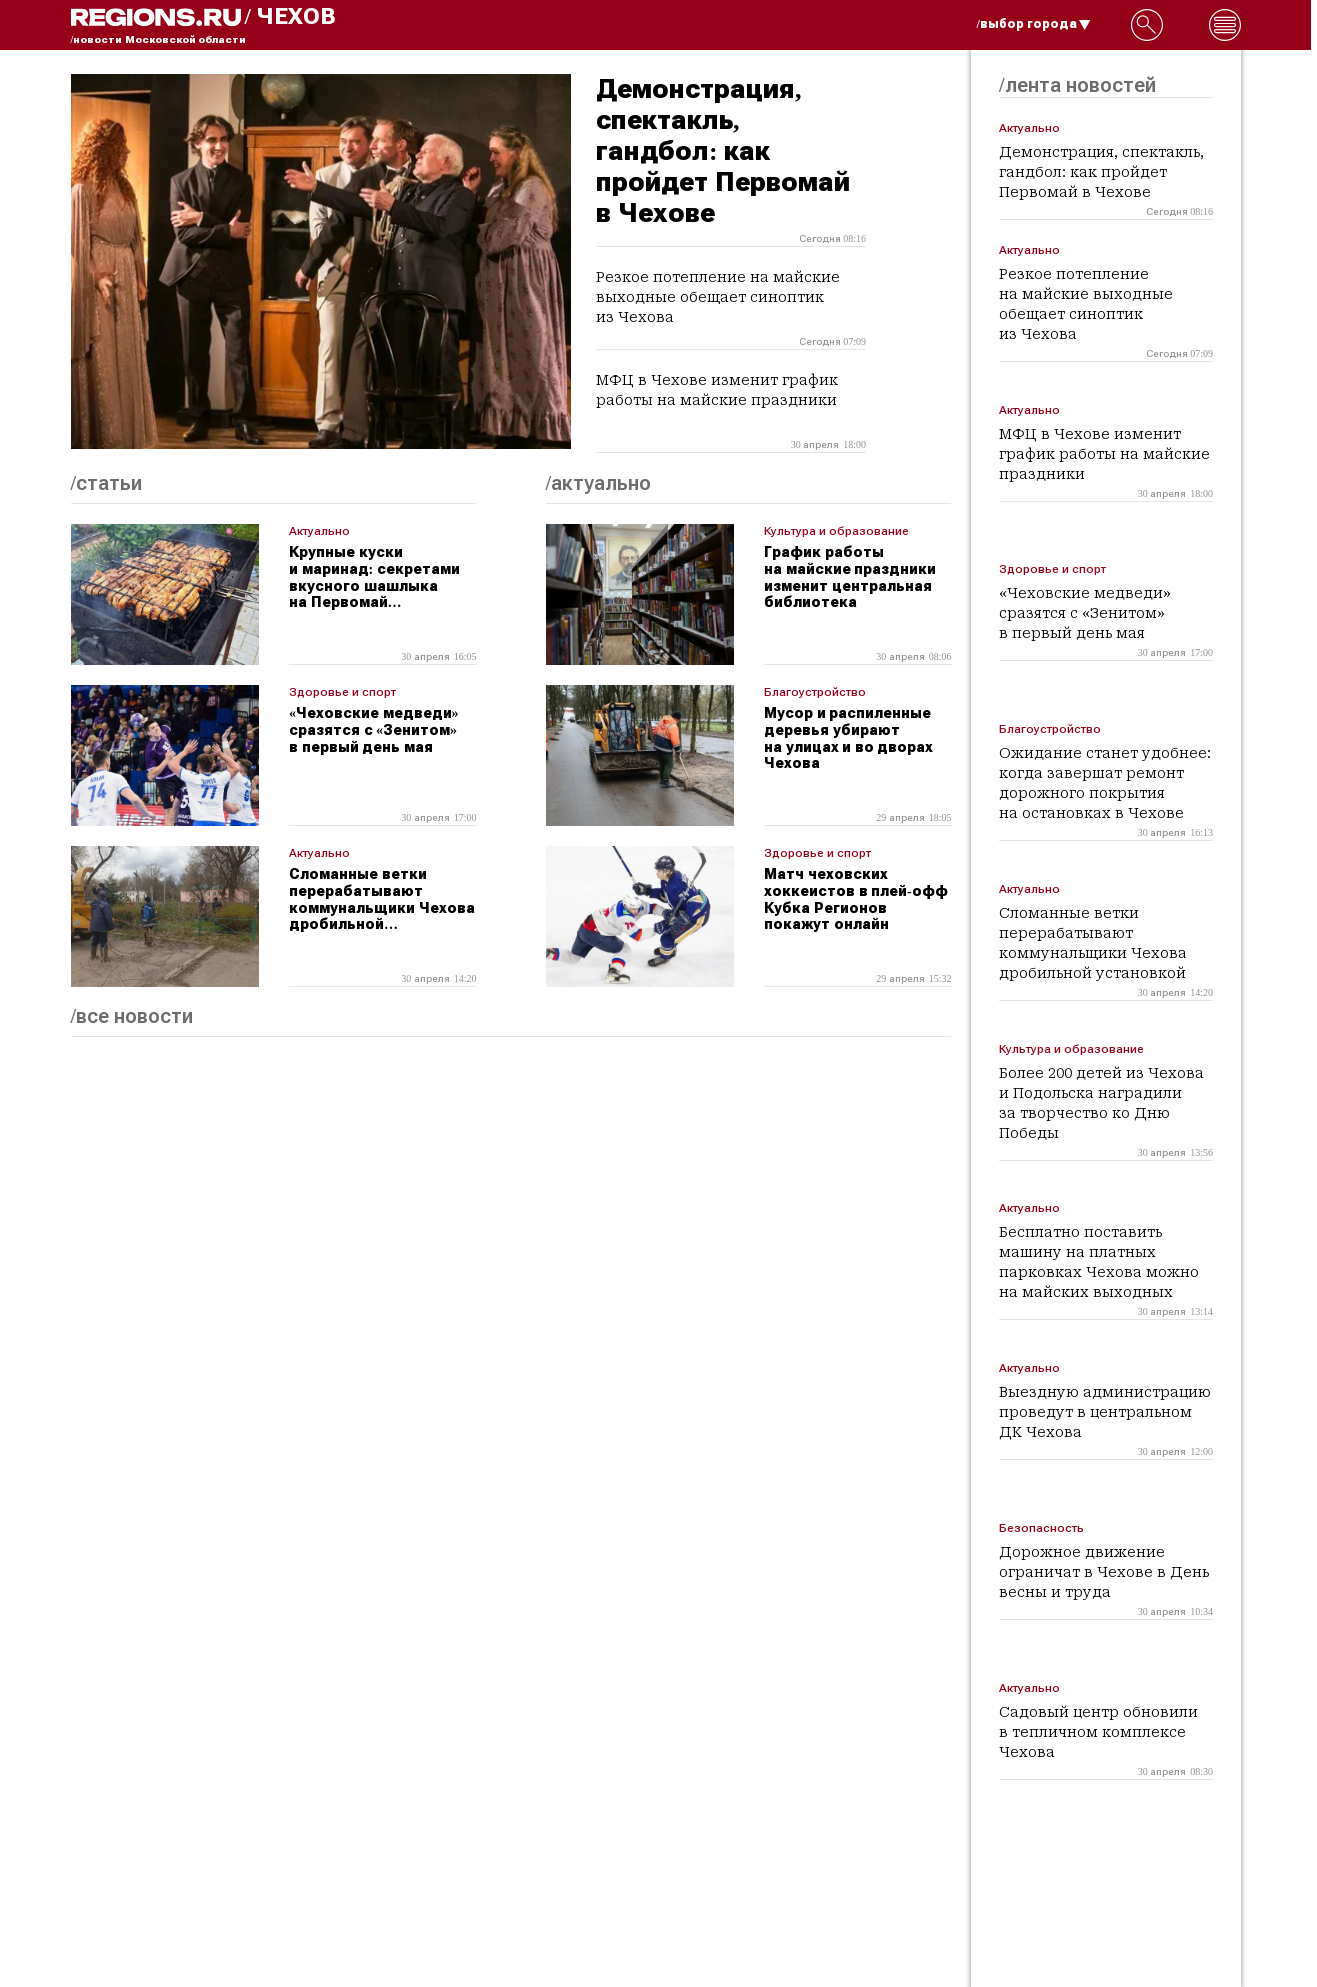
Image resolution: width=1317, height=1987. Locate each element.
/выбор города (1034, 24)
